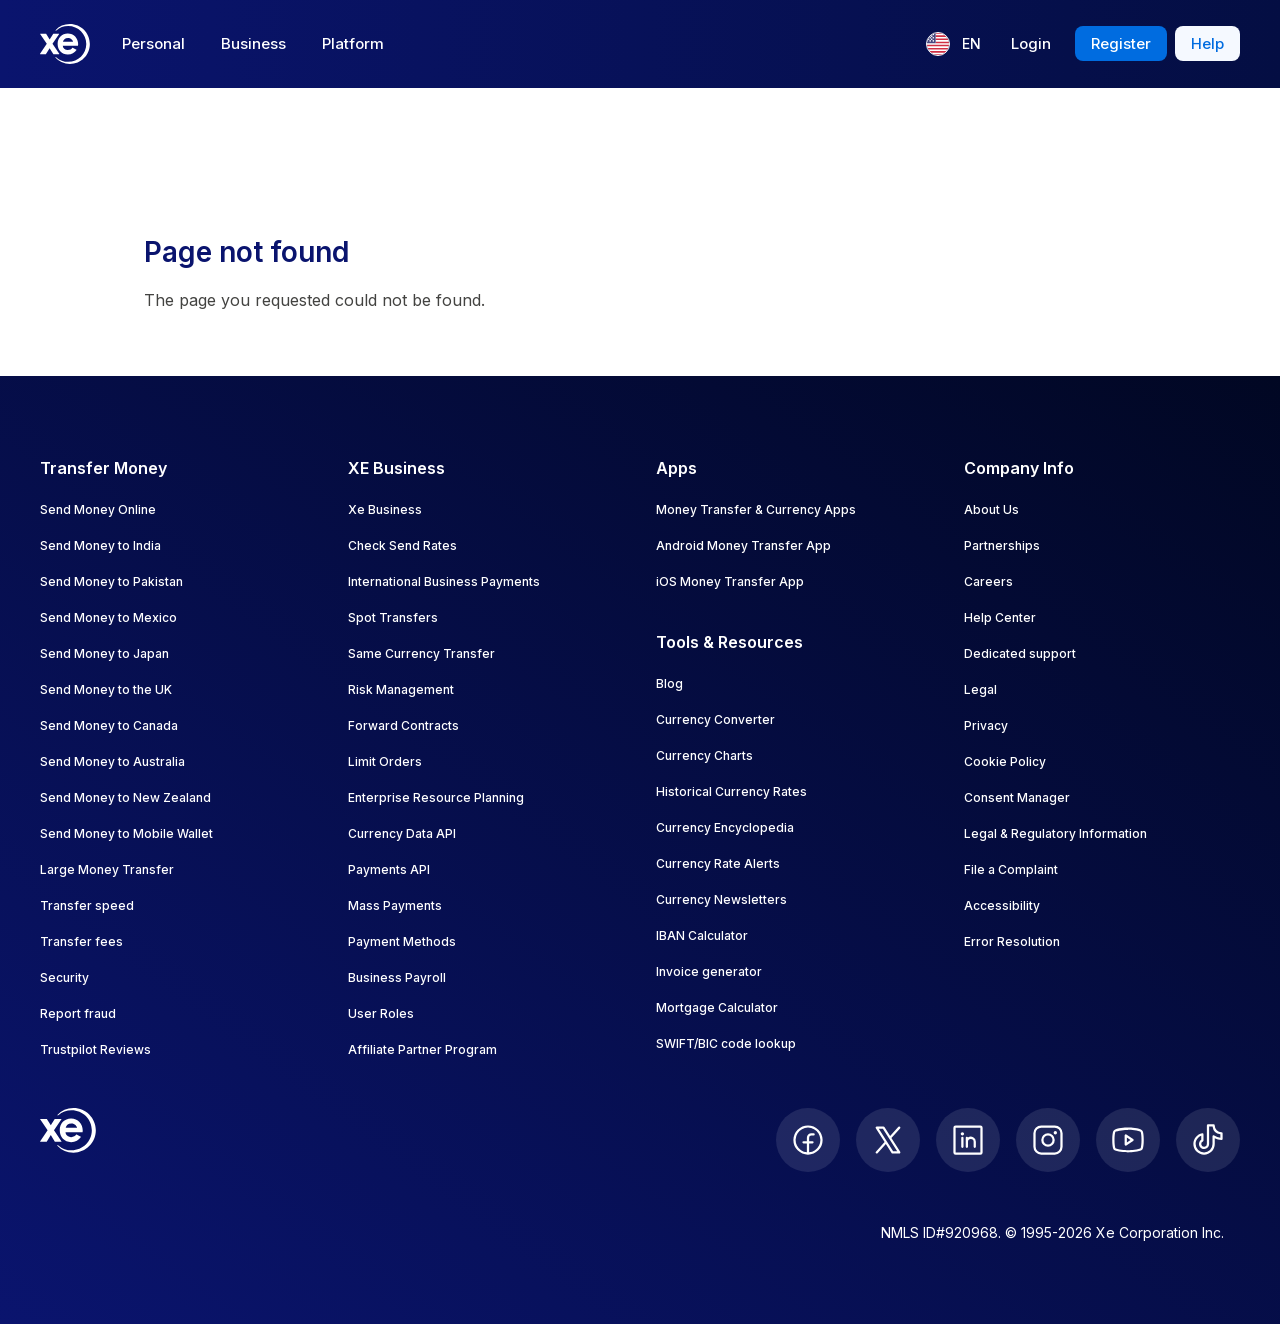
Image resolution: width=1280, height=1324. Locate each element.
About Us (991, 509)
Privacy (986, 725)
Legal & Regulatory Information (1055, 833)
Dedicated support (1020, 653)
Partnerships (1002, 545)
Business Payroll (397, 977)
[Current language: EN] (953, 44)
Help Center (1000, 617)
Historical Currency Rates (731, 791)
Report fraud (78, 1013)
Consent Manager (1017, 797)
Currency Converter (715, 719)
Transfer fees (81, 941)
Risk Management (401, 689)
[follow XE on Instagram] (1048, 1140)
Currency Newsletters (721, 899)
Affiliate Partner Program (422, 1049)
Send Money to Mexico (108, 617)
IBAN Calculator (702, 935)
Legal (980, 689)
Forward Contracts (403, 725)
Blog (669, 683)
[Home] (65, 44)
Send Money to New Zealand (125, 797)
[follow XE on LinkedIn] (968, 1140)
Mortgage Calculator (717, 1007)
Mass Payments (395, 905)
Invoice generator (709, 971)
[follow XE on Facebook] (808, 1140)
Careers (988, 581)
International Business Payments (444, 581)
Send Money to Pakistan (111, 581)
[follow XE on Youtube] (1128, 1140)
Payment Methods (402, 941)
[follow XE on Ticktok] (1208, 1140)
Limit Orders (385, 761)
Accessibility (1002, 905)
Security (64, 977)
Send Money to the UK (106, 689)
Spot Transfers (393, 617)
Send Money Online (98, 509)
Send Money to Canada (109, 725)
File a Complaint (1011, 869)
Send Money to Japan (104, 653)
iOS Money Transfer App (730, 581)
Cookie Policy (1005, 761)
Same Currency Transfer (421, 653)
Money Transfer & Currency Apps (756, 509)
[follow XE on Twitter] (888, 1140)
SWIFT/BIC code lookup (726, 1043)
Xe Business (385, 509)
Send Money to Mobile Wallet (126, 833)
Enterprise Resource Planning (436, 797)
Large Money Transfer (107, 869)
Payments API (389, 869)
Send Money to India (100, 545)
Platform (353, 43)
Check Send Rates (402, 545)
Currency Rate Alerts (718, 863)
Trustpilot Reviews (95, 1049)
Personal (153, 43)
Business (253, 43)
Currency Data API (402, 833)
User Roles (381, 1013)
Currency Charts (704, 755)
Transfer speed (87, 905)
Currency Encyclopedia (725, 827)
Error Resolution (1012, 941)
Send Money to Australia (112, 761)
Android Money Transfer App (743, 545)
